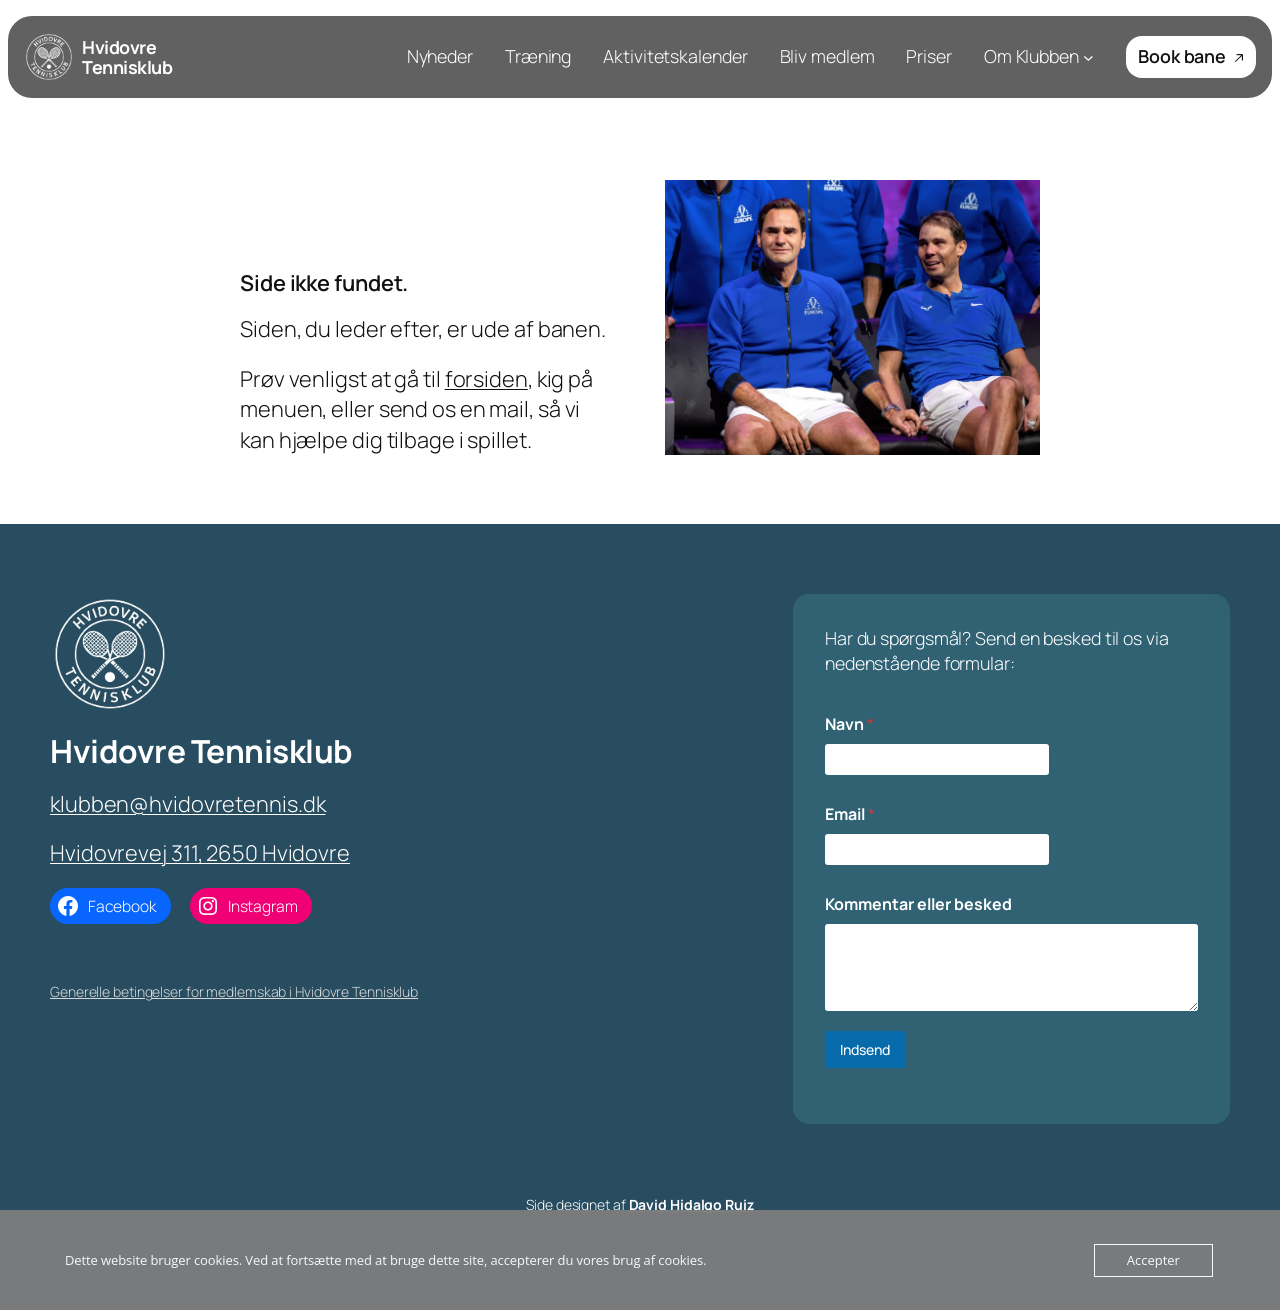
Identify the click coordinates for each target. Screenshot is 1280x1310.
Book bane (1191, 56)
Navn (849, 724)
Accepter (1153, 1260)
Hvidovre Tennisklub (127, 57)
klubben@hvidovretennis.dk (188, 804)
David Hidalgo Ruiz (691, 1204)
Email (850, 814)
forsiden (486, 379)
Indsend (865, 1049)
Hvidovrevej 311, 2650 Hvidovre (200, 853)
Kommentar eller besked (918, 904)
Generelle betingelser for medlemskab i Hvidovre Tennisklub (234, 991)
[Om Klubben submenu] (1088, 57)
